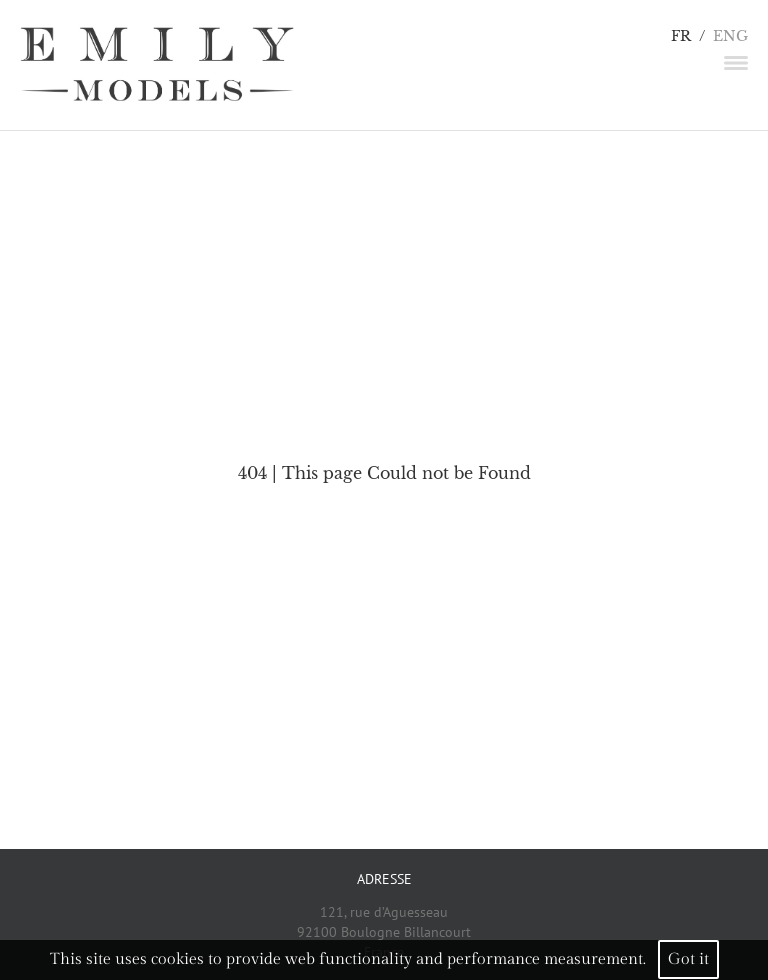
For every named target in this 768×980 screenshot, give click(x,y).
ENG (730, 36)
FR (681, 36)
